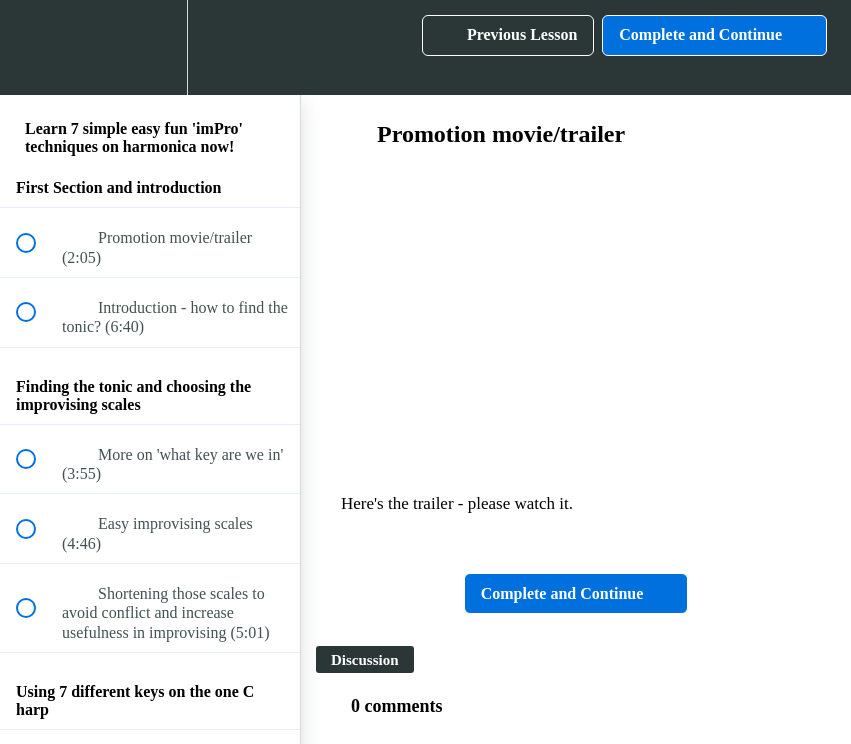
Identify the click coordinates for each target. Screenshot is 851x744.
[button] (37, 47)
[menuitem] (150, 47)
